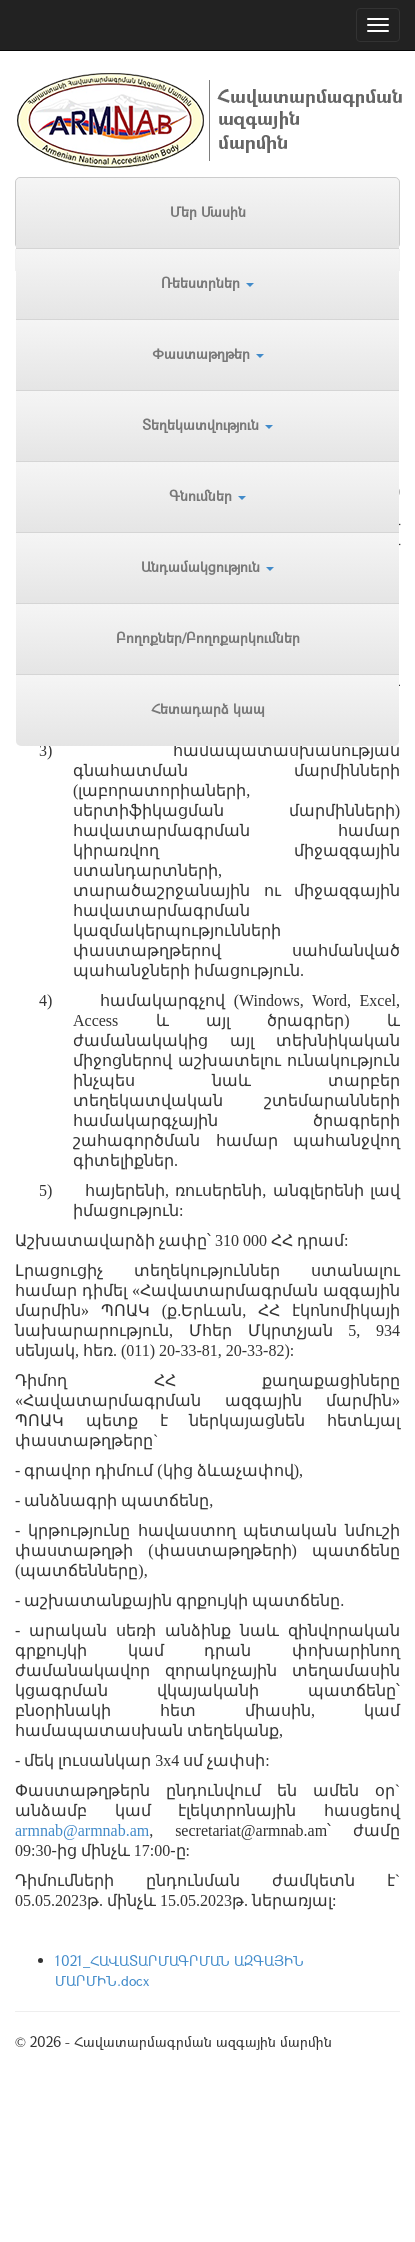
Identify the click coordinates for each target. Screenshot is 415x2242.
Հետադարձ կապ (208, 708)
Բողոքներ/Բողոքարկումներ (208, 637)
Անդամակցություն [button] (207, 566)
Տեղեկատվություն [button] (207, 424)
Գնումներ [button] (207, 495)
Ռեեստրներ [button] (207, 282)
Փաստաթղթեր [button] (208, 353)
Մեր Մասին (208, 211)
